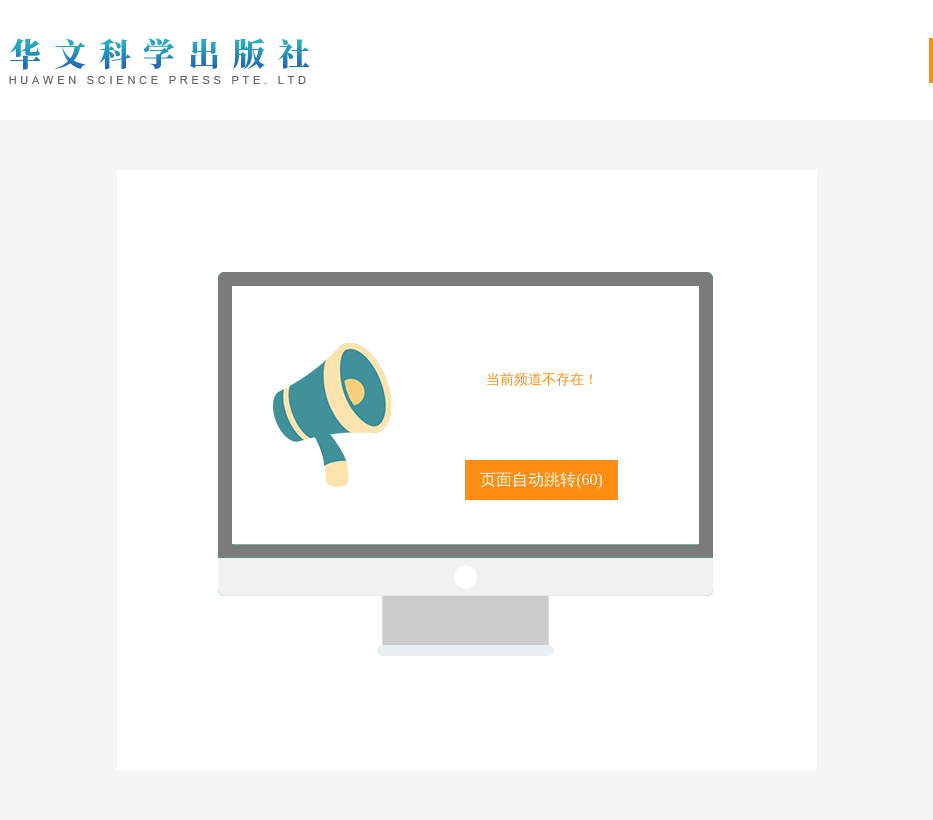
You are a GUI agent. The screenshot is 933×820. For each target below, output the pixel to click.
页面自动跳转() (541, 479)
